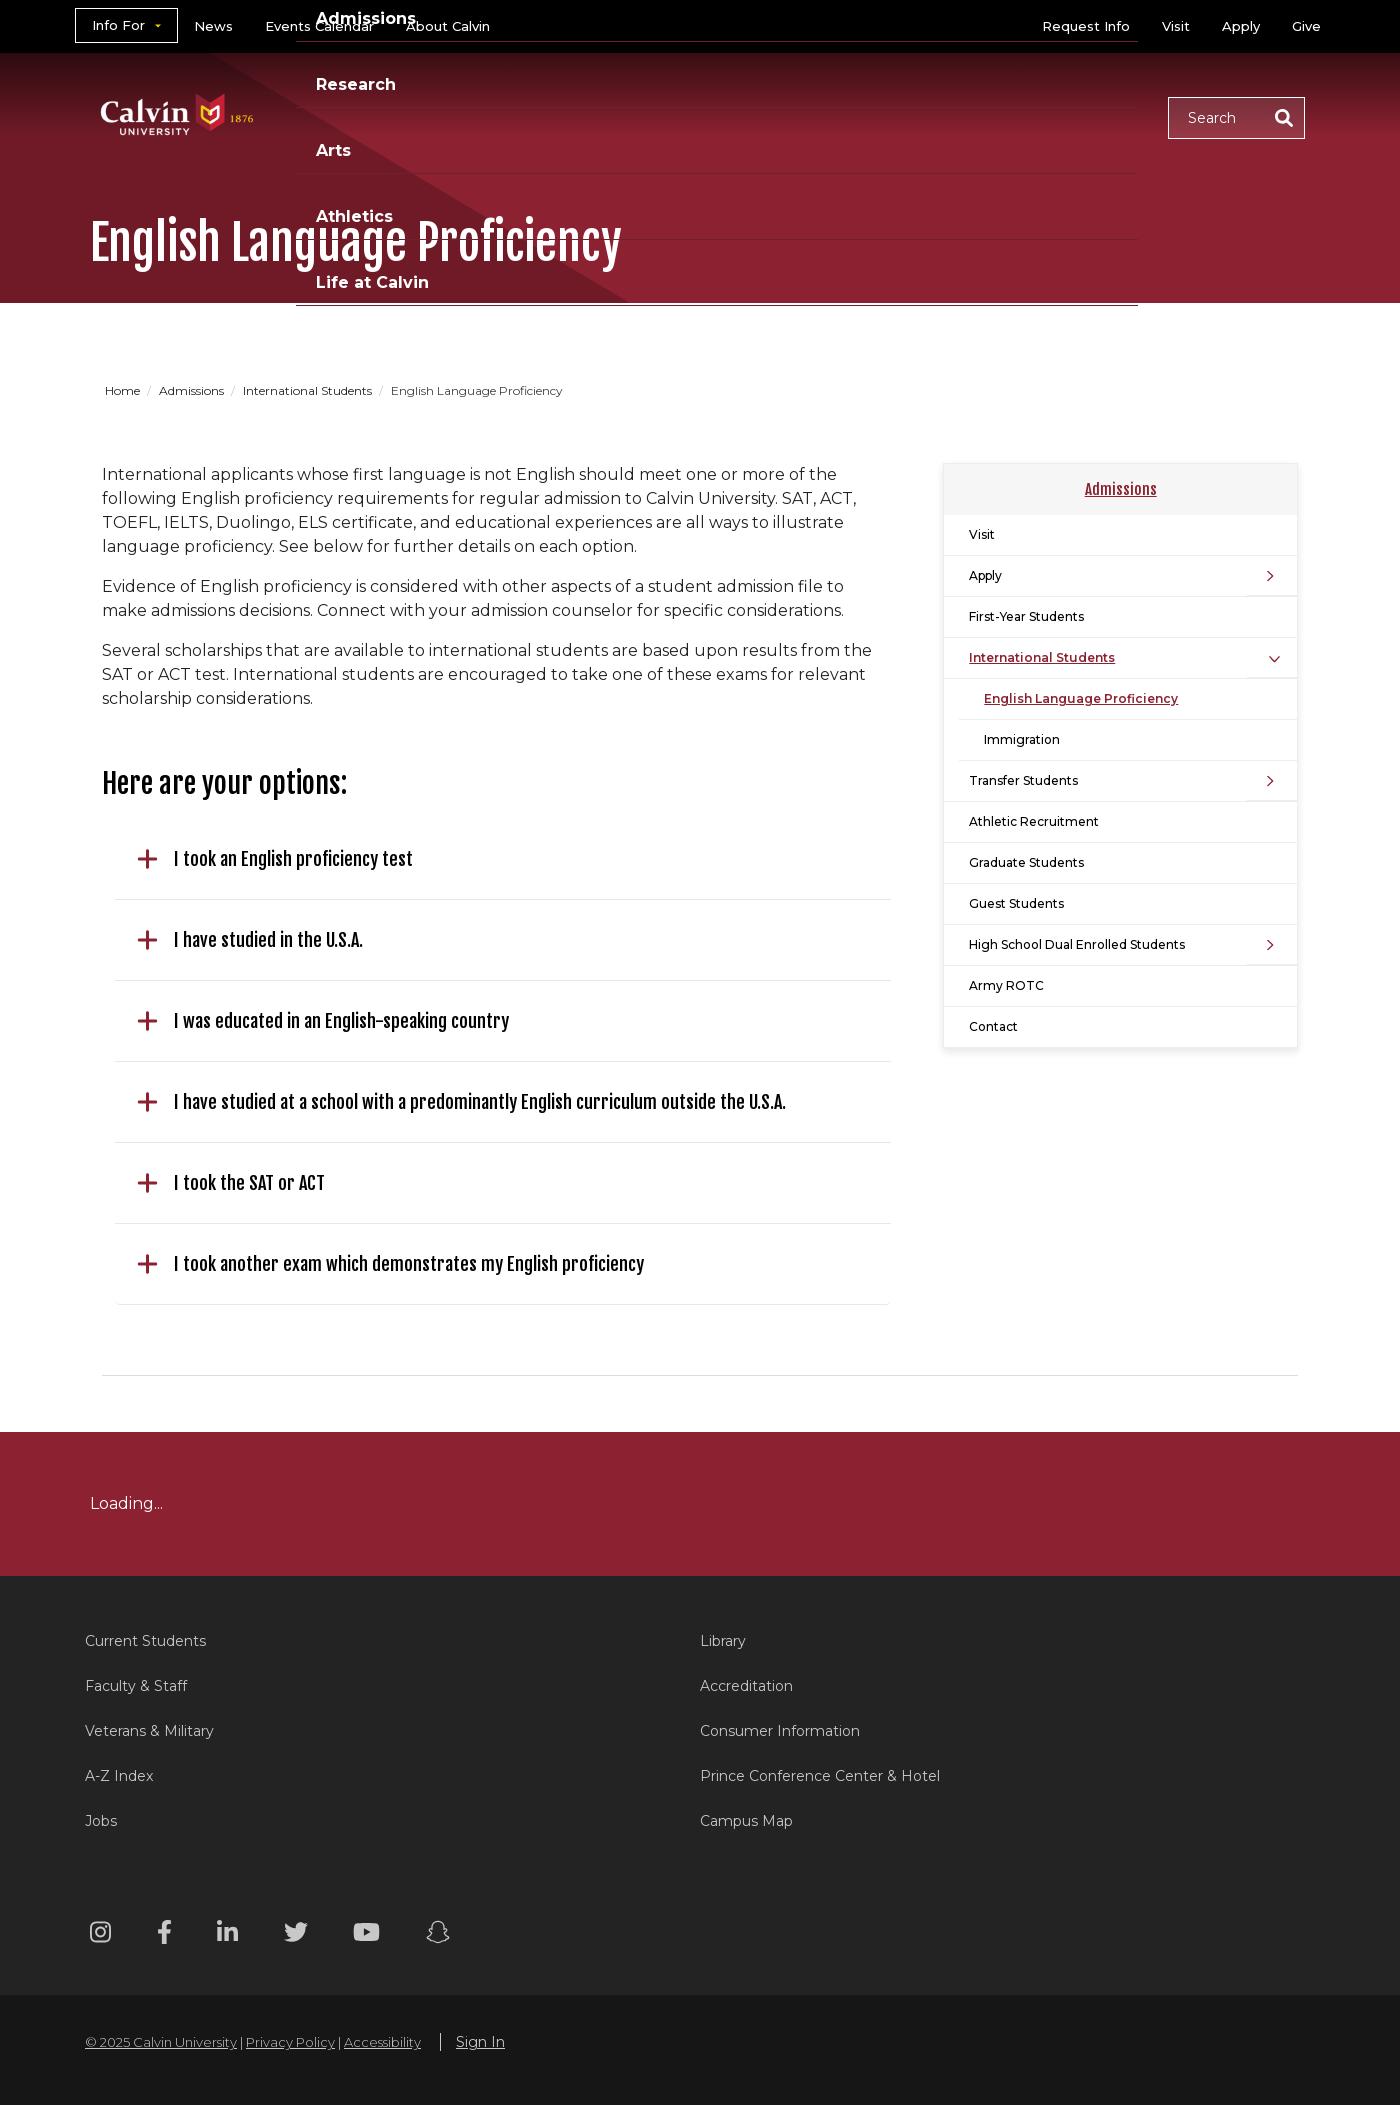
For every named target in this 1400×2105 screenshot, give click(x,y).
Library (723, 1641)
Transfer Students (1023, 780)
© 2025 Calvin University (161, 2042)
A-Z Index (119, 1776)
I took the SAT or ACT (231, 1183)
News (213, 26)
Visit (1176, 26)
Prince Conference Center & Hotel (820, 1776)
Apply (1241, 26)
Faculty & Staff (136, 1686)
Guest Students (1016, 903)
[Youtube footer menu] (366, 1935)
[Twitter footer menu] (296, 1935)
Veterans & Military (149, 1731)
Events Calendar (319, 26)
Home (124, 390)
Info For (118, 25)
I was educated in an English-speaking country (323, 1021)
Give (1306, 26)
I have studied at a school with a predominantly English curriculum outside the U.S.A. (461, 1102)
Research (753, 116)
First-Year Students (1026, 616)
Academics (485, 116)
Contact (993, 1026)
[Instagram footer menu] (100, 1935)
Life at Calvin (1081, 116)
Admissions (623, 116)
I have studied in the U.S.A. (250, 940)
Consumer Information (780, 1731)
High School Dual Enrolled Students (1077, 944)
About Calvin (448, 26)
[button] (1236, 118)
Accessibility (382, 2042)
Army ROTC (1006, 985)
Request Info (1086, 26)
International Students (309, 390)
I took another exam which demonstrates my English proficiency (390, 1264)
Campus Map (746, 1821)
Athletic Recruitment (1034, 821)
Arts (850, 116)
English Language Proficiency (1081, 698)
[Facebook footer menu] (164, 1935)
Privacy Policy (290, 2042)
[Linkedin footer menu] (227, 1935)
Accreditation (746, 1686)
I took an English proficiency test (275, 859)
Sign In (480, 2042)
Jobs (101, 1821)
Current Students (145, 1641)
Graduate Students (1026, 862)
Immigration (1022, 739)
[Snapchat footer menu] (438, 1935)
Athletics (946, 116)
